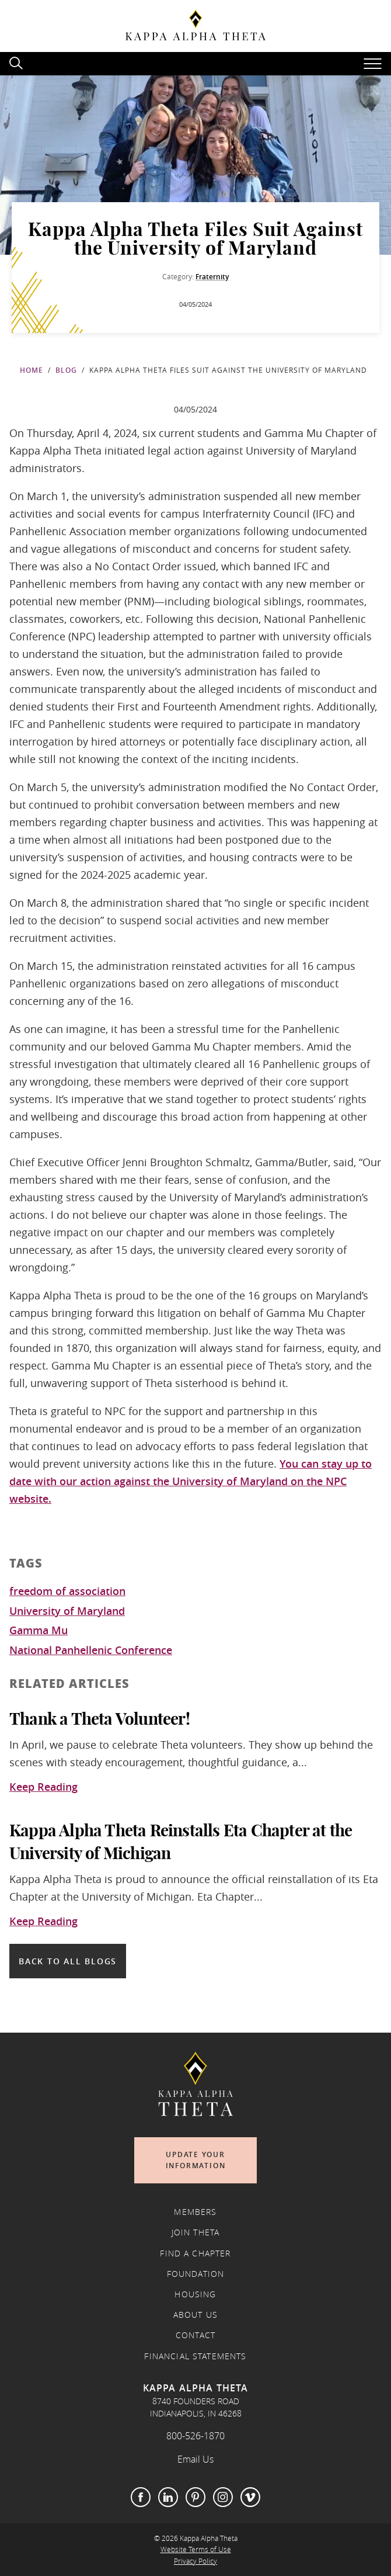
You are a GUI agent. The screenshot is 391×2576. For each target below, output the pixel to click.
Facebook (141, 2497)
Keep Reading (43, 1787)
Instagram (223, 2497)
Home (31, 370)
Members (195, 2212)
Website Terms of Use (195, 2549)
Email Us (195, 2459)
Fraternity (212, 277)
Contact (195, 2335)
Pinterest (195, 2497)
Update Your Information (196, 2160)
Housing (195, 2294)
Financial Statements (195, 2356)
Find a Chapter (195, 2253)
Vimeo (250, 2497)
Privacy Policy (195, 2561)
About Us (195, 2315)
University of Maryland (67, 1611)
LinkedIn (168, 2497)
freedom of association (67, 1591)
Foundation (196, 2274)
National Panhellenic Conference (90, 1650)
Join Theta (196, 2232)
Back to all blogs (68, 1961)
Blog (66, 370)
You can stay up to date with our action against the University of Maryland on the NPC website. (190, 1481)
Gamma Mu (38, 1631)
